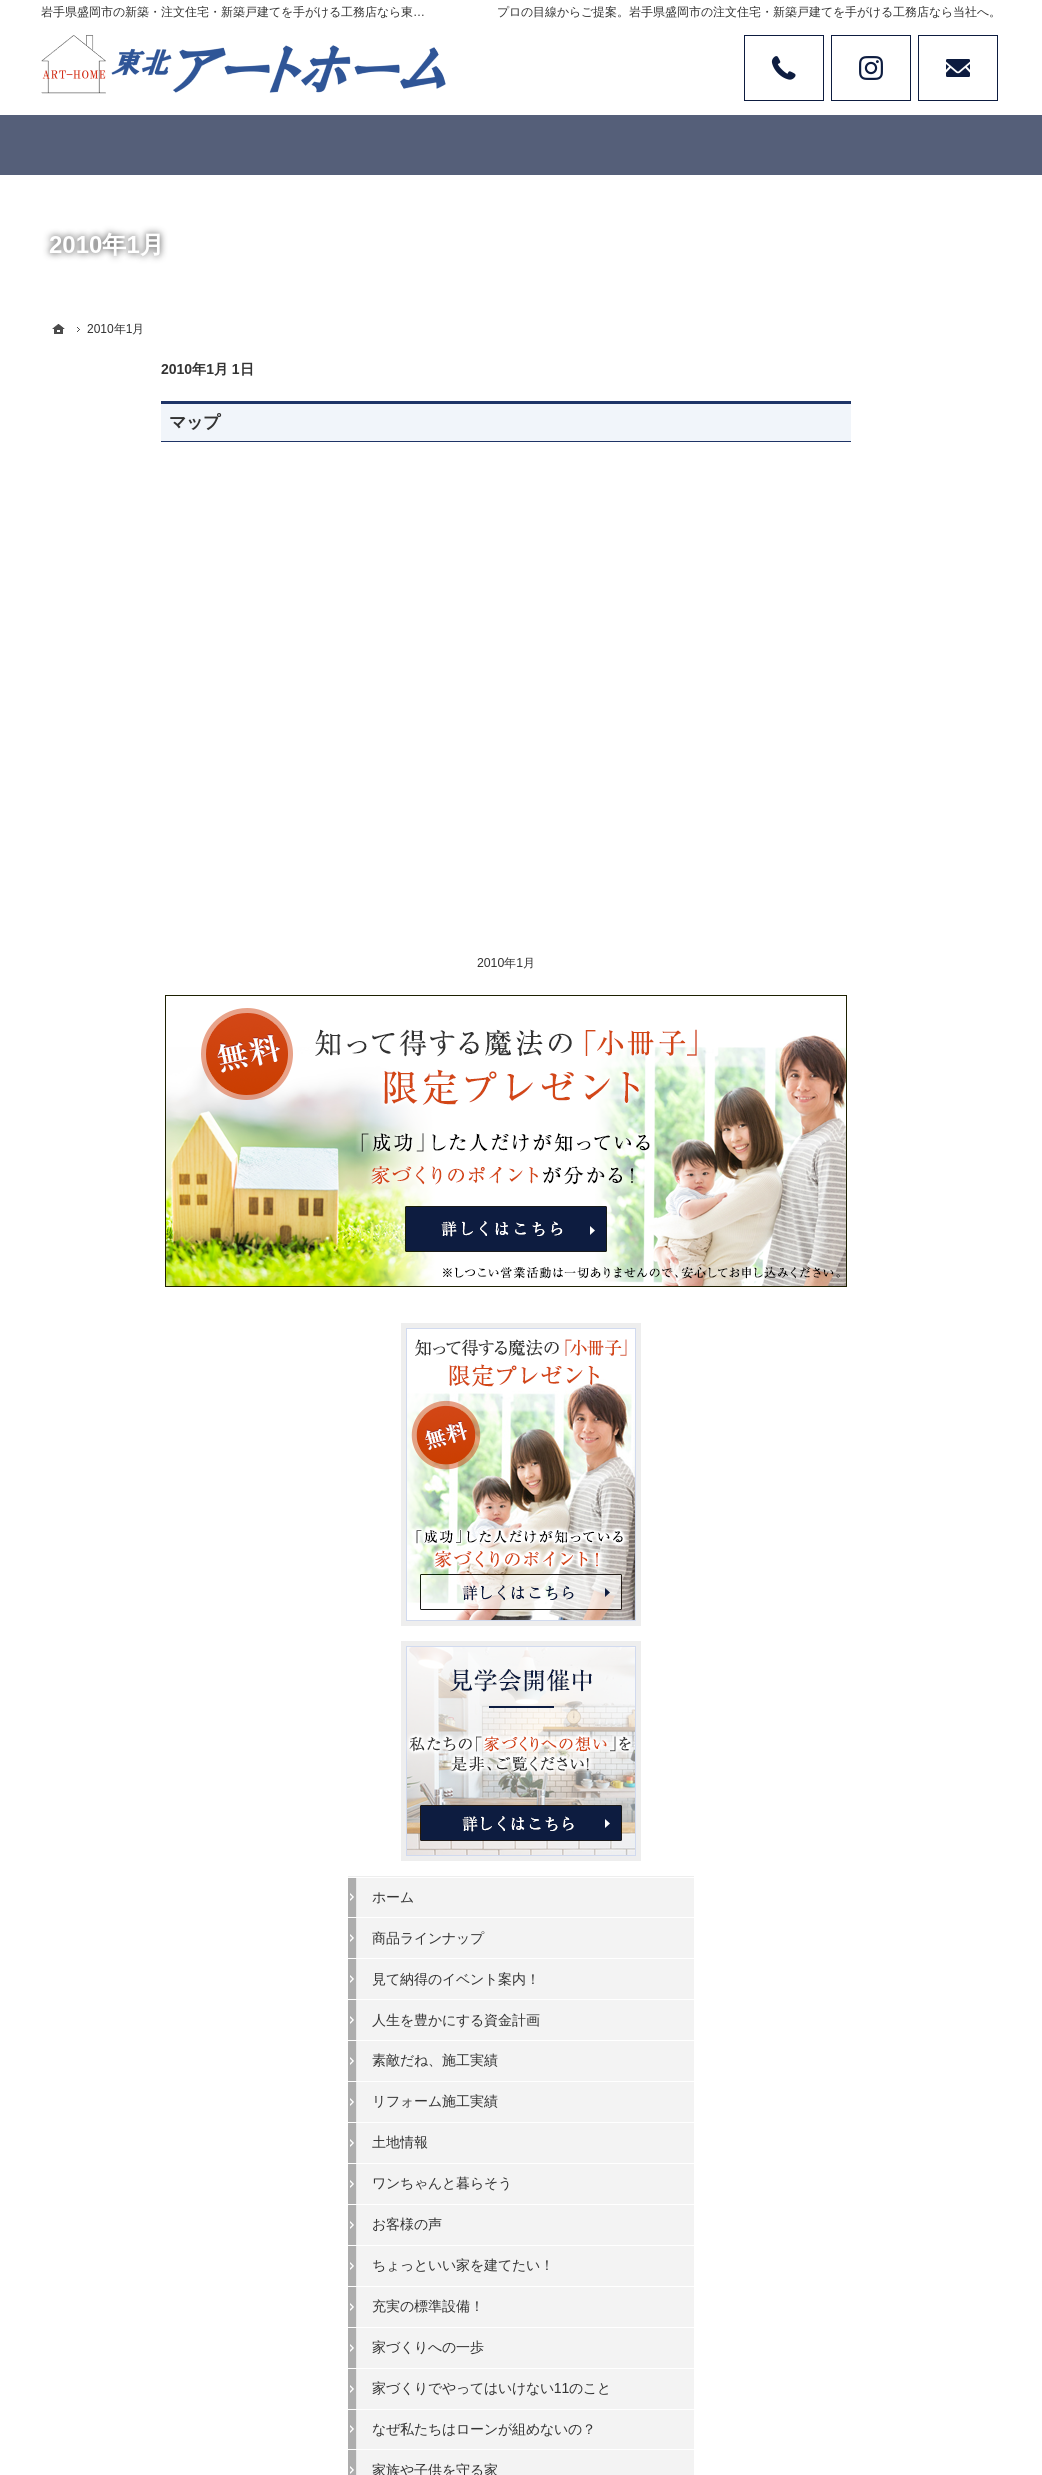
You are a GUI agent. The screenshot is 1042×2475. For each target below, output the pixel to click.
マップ (74, 422)
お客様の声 (820, 1261)
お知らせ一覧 (827, 1787)
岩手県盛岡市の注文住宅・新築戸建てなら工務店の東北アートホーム (617, 2386)
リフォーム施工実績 (848, 1138)
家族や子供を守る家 (848, 1541)
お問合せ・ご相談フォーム (881, 2309)
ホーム (806, 933)
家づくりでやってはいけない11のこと (884, 1433)
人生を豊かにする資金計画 (869, 1056)
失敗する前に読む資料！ (862, 1705)
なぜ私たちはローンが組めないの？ (883, 1492)
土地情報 (813, 1179)
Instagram (871, 68)
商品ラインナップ (841, 974)
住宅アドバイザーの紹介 (862, 1664)
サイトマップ (827, 1869)
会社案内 (813, 1582)
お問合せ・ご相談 (841, 1746)
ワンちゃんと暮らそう (855, 1220)
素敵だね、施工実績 (848, 1097)
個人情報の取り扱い (848, 1828)
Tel (784, 68)
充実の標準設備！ (841, 1342)
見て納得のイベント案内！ (869, 1015)
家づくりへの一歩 (841, 1383)
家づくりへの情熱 (841, 1623)
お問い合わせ (958, 68)
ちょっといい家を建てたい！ (876, 1302)
